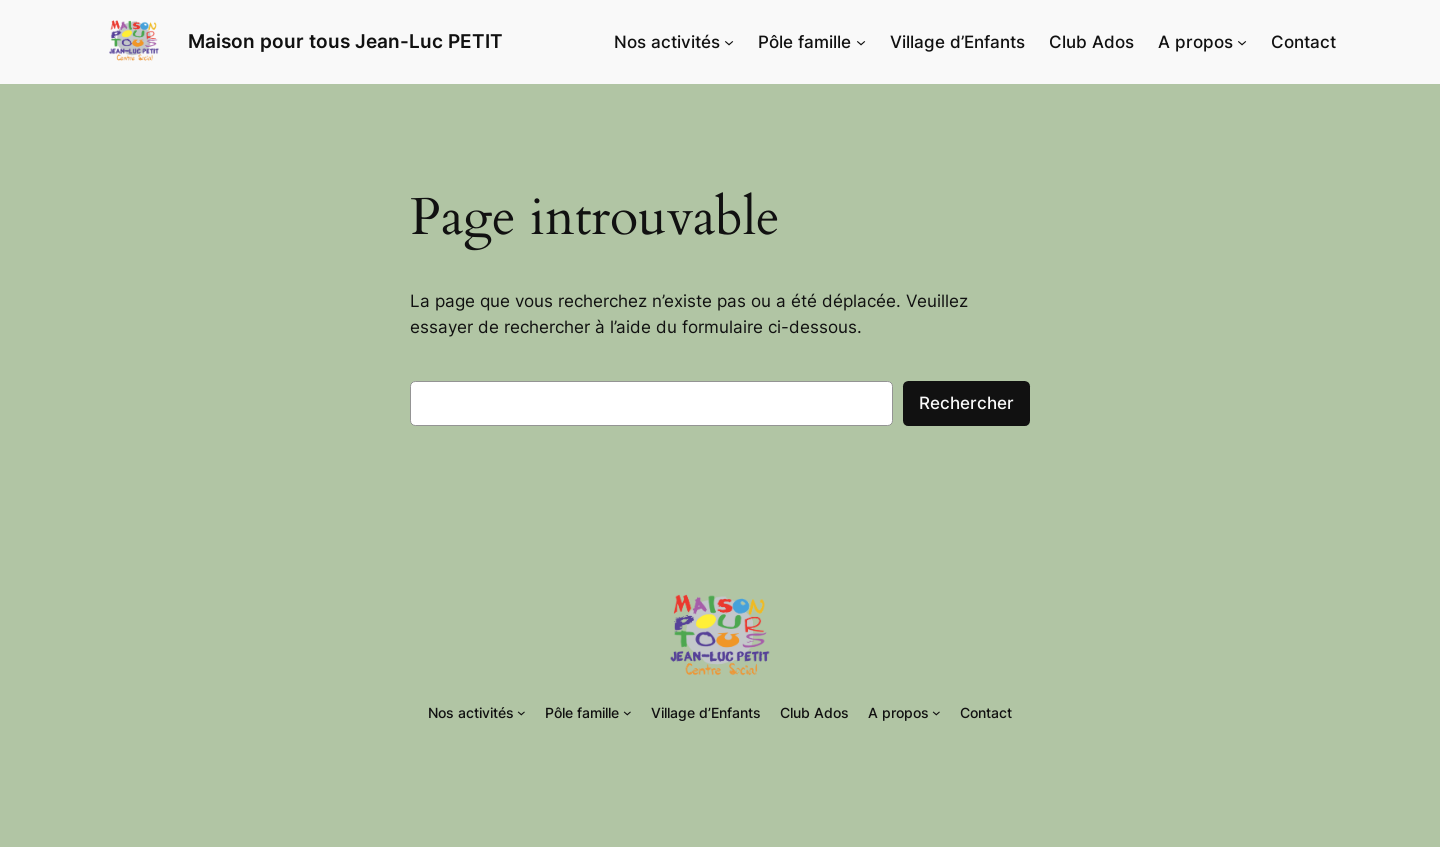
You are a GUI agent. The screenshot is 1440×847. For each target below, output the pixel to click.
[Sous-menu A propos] (1242, 42)
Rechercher (966, 403)
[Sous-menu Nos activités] (729, 42)
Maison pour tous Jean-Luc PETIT (345, 41)
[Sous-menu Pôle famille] (861, 42)
